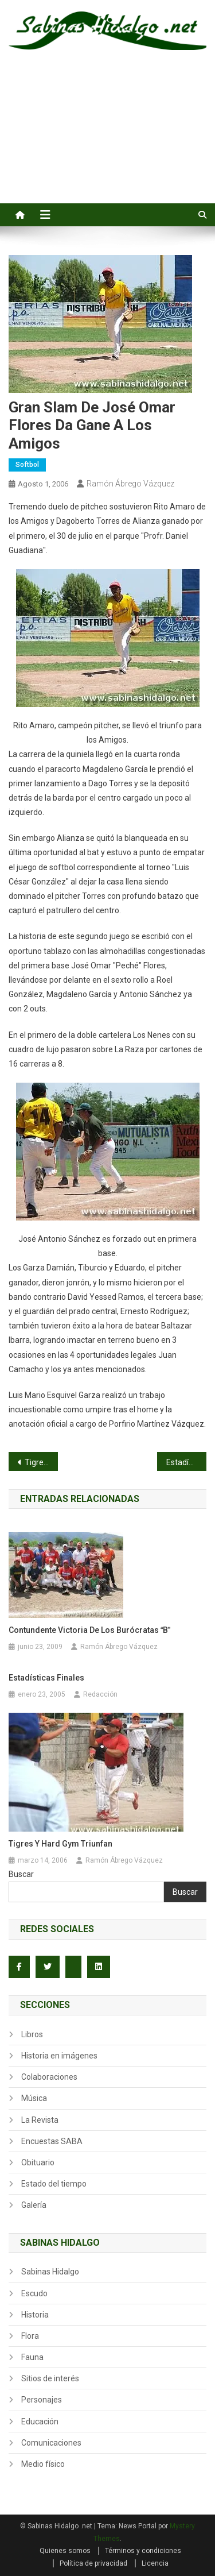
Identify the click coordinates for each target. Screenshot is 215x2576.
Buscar (21, 1874)
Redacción (100, 1694)
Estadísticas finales (46, 1677)
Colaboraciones (49, 2076)
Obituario (37, 2162)
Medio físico (43, 2464)
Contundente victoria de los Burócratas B (89, 1630)
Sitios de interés (50, 2378)
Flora (30, 2336)
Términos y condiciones (143, 2551)
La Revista (39, 2120)
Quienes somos (65, 2551)
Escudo (34, 2293)
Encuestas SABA (52, 2141)
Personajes (41, 2399)
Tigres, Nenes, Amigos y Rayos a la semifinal (41, 1462)
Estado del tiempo (54, 2183)
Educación (39, 2421)
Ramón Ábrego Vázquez (130, 483)
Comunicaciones (51, 2442)
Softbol (27, 465)
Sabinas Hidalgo (50, 2271)
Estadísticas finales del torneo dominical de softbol (186, 1462)
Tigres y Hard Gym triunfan (60, 1843)
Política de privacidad (93, 2563)
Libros (32, 2034)
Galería (33, 2205)
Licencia (155, 2563)
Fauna (32, 2357)
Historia (35, 2314)
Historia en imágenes (59, 2055)
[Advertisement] (107, 140)
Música (34, 2098)
